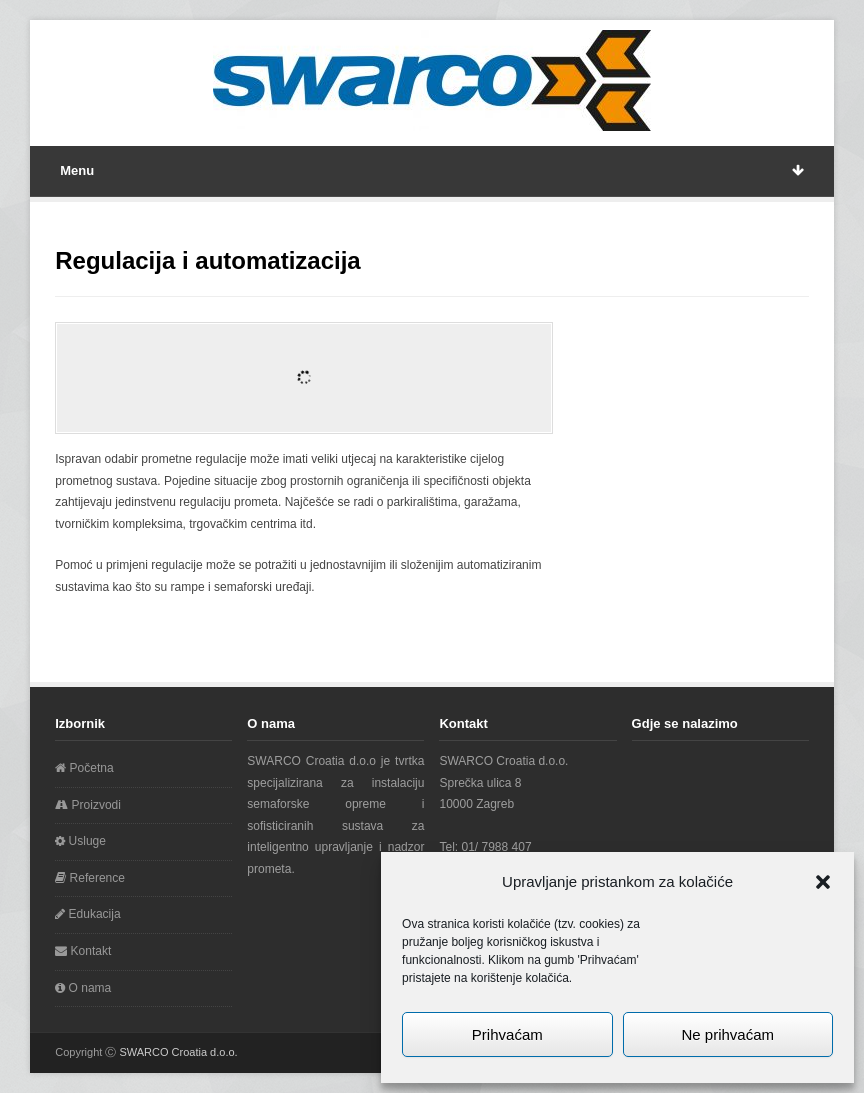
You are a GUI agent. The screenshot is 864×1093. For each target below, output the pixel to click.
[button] (823, 882)
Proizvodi (88, 805)
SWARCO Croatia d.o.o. (178, 1052)
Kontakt (83, 951)
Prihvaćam (507, 1034)
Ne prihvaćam (727, 1034)
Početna (84, 768)
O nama (83, 988)
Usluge (80, 841)
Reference (90, 878)
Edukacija (87, 914)
